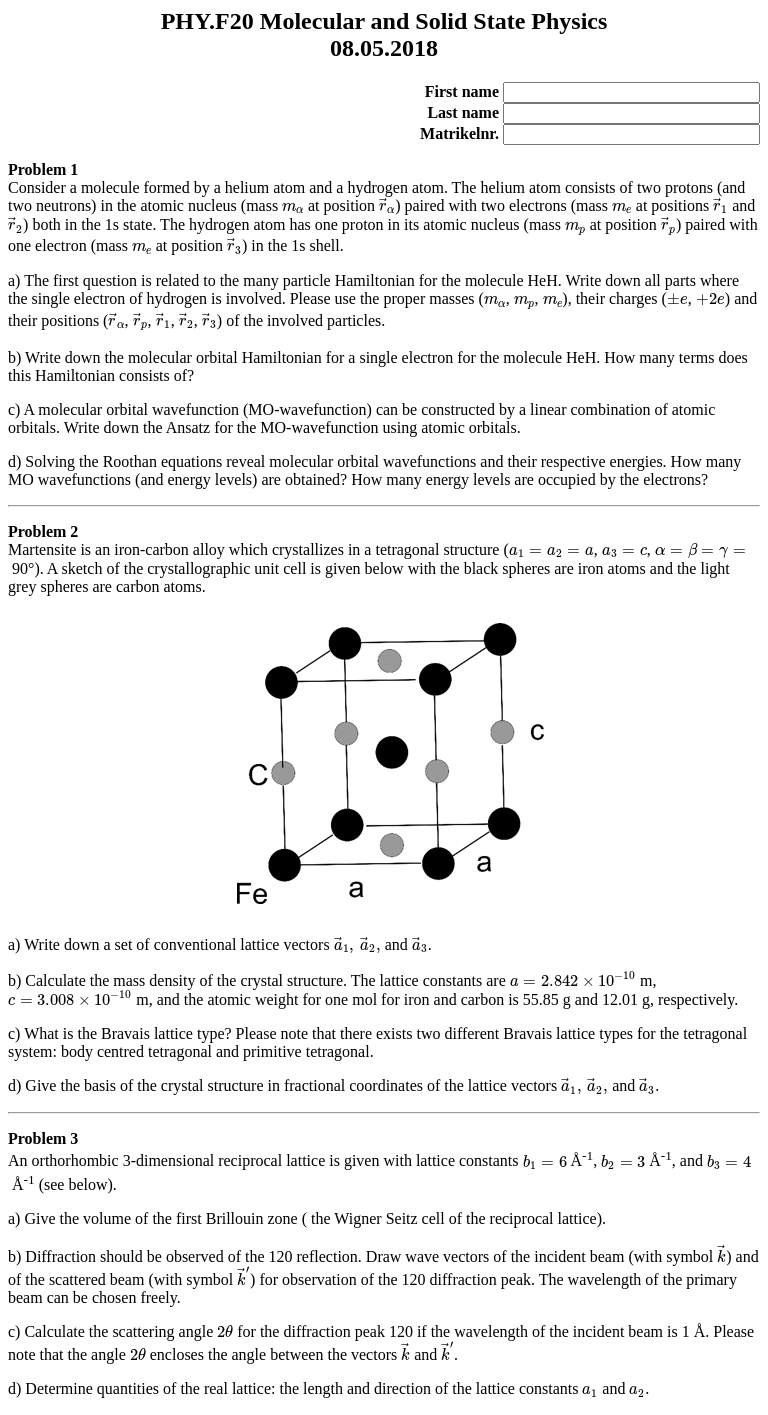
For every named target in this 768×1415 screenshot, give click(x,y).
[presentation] (293, 209)
